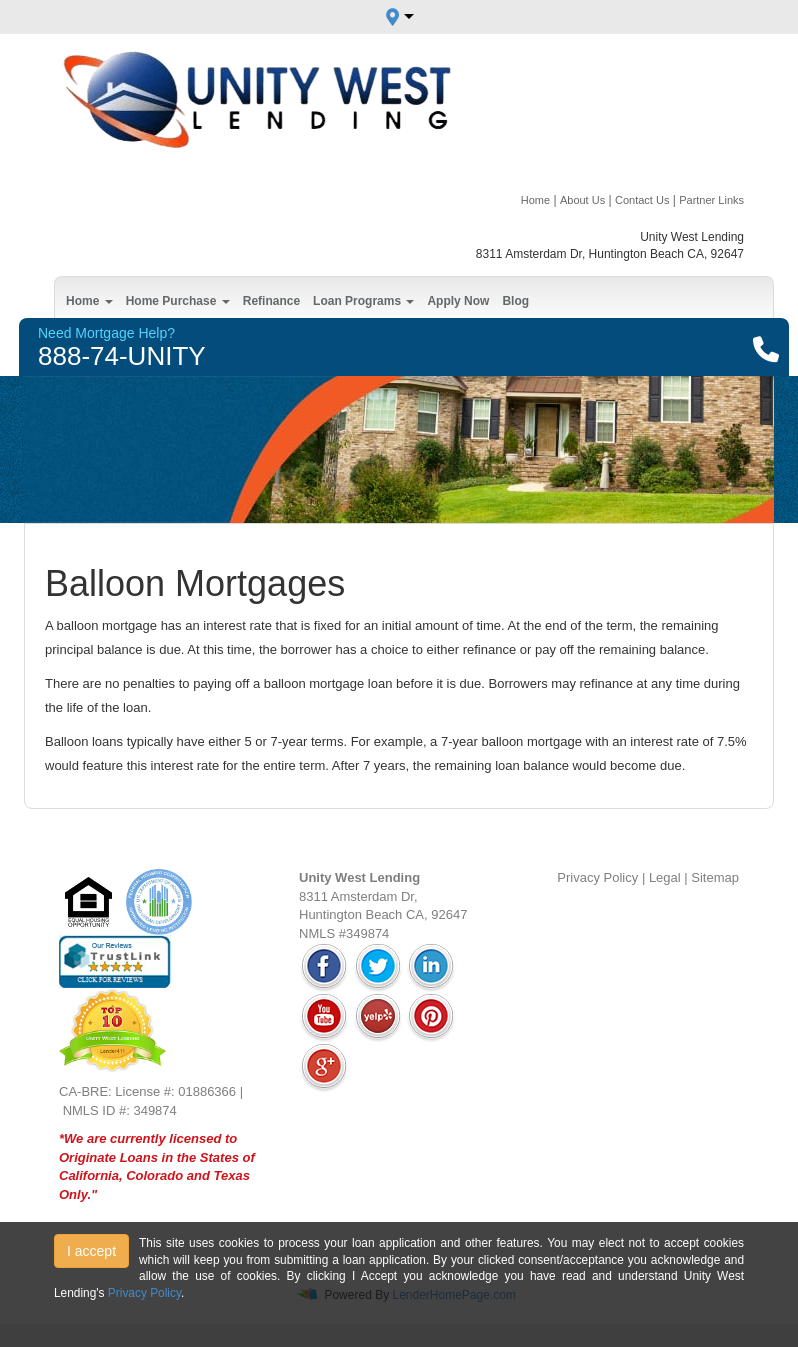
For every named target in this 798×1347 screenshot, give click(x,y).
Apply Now (458, 301)
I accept (91, 1251)
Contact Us (642, 200)
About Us (582, 200)
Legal (665, 877)
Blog (515, 301)
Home (535, 200)
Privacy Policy (597, 877)
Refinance (271, 301)
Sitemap (715, 877)
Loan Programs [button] (363, 301)
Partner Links (711, 200)
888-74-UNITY (122, 356)
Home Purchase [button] (178, 301)
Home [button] (89, 301)
